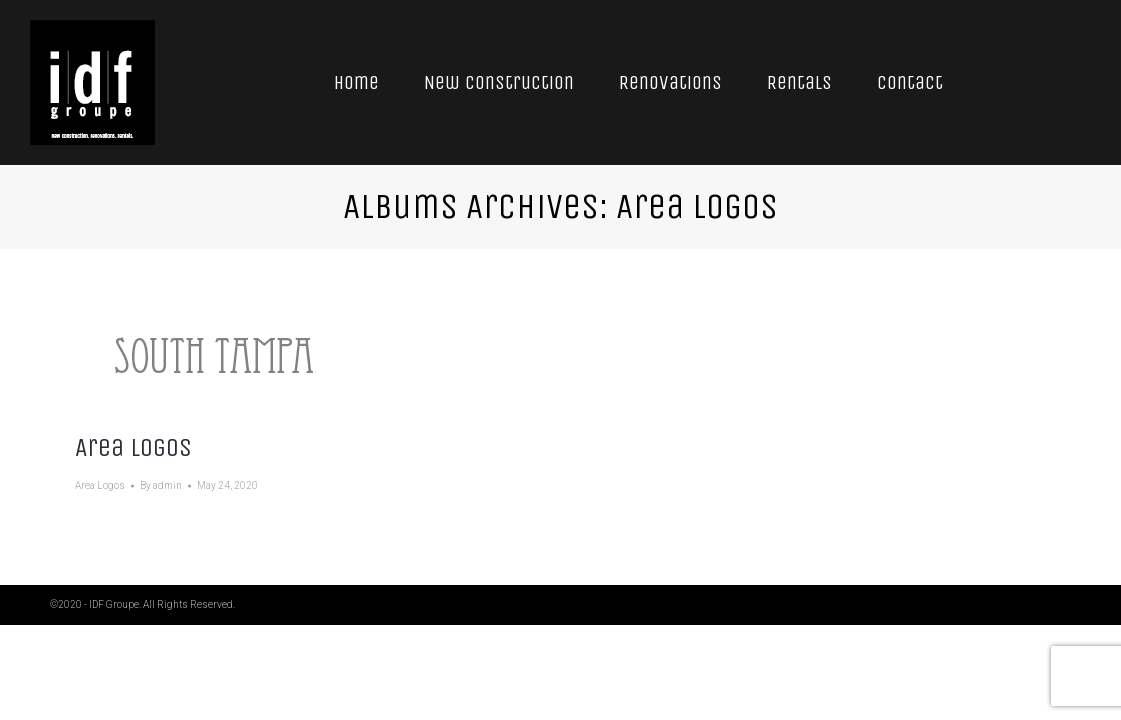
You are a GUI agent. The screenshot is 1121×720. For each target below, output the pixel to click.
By (161, 485)
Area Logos (133, 447)
